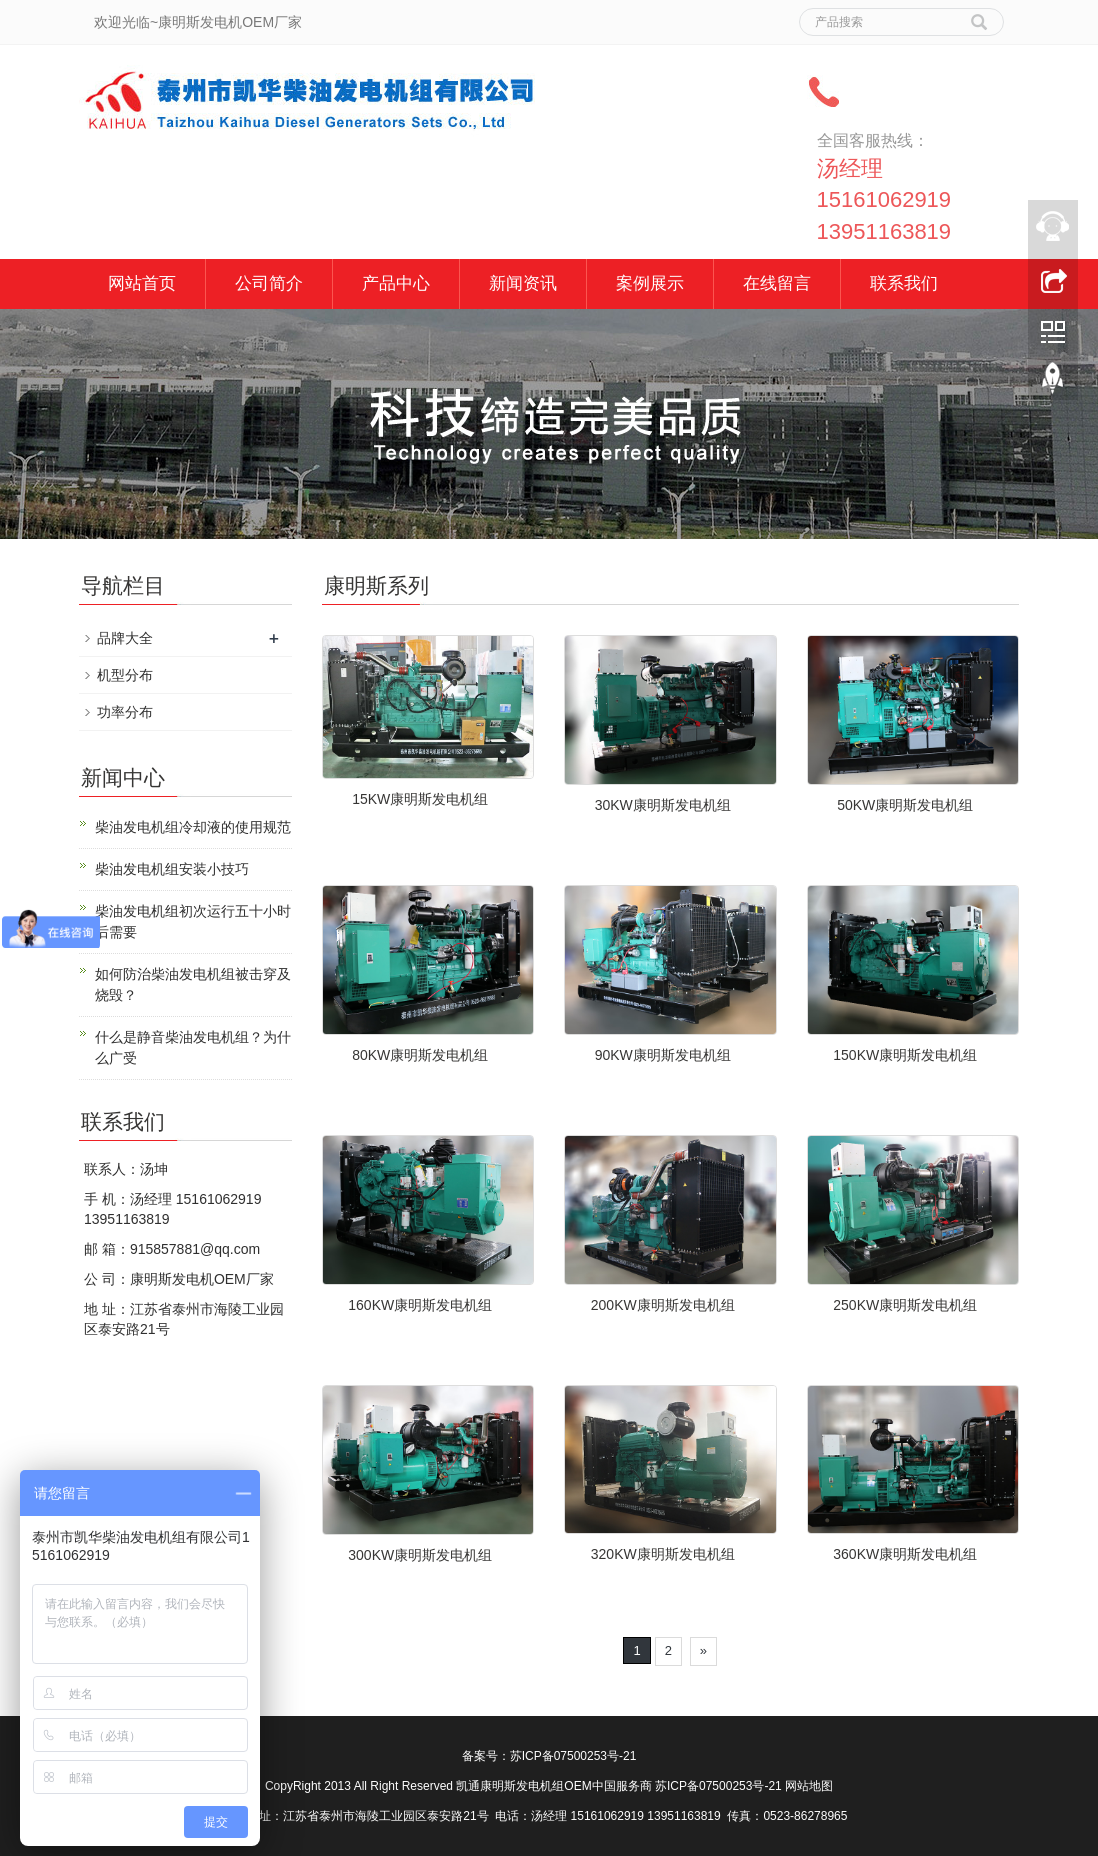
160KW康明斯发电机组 (420, 1305)
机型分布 (125, 675)
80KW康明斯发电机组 (420, 1055)
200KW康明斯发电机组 (663, 1305)
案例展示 (650, 283)
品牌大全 (125, 638)
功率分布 (125, 712)
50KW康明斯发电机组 (905, 805)
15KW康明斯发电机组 (420, 799)
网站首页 (142, 283)
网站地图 (809, 1786)
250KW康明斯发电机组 (905, 1305)
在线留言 (777, 283)
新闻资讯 (523, 283)
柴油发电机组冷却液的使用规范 (193, 827)
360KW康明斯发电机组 (905, 1554)
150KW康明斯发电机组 (905, 1055)
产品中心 (396, 283)
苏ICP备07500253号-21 (573, 1756)
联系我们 (904, 283)
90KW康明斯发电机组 (663, 1055)
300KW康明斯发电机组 (420, 1555)
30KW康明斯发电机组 (663, 805)
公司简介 (269, 283)
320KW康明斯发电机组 (663, 1554)
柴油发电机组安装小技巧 (172, 869)
